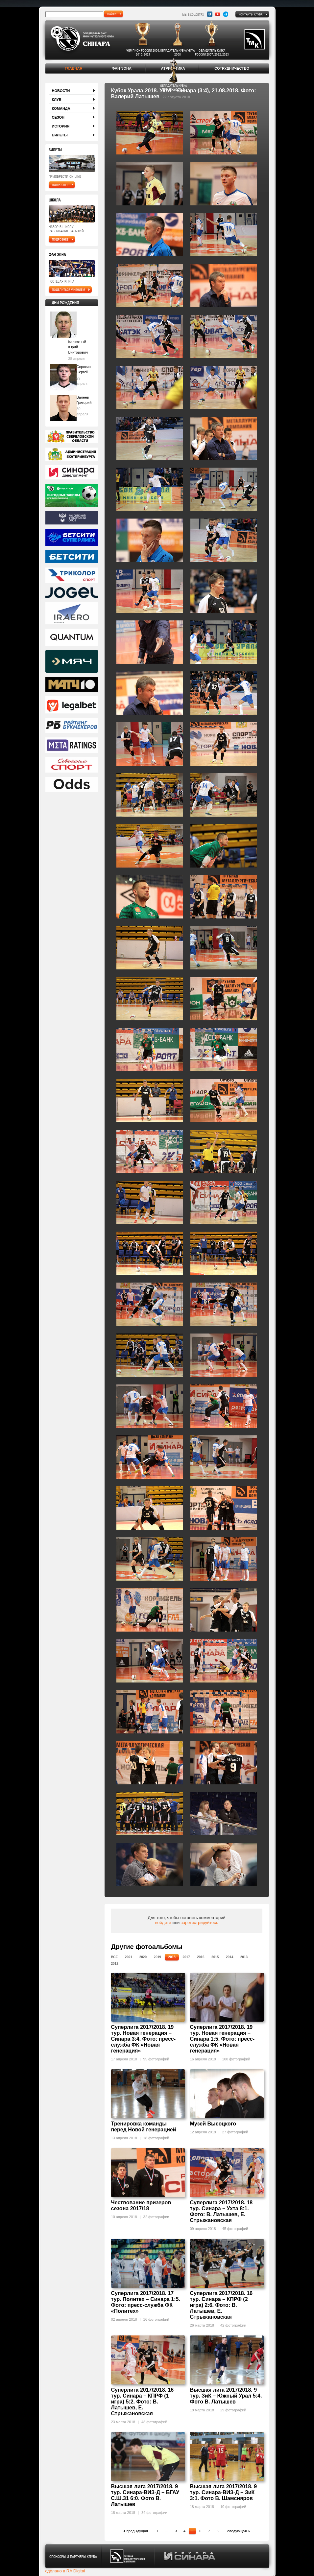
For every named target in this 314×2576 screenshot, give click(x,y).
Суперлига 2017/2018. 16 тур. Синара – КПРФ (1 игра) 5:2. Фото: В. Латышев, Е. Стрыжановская (142, 2401)
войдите (163, 1922)
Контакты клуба (250, 14)
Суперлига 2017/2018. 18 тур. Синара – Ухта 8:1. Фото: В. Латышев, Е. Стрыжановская (221, 2211)
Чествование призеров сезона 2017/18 (141, 2205)
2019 (157, 1957)
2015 (215, 1957)
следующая (237, 2531)
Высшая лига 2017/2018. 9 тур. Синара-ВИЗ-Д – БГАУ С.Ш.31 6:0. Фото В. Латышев (145, 2495)
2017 (186, 1957)
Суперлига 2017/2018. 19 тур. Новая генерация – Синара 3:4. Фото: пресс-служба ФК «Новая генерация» (143, 2039)
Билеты (60, 135)
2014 (229, 1957)
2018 (171, 1957)
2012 (114, 1963)
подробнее (60, 185)
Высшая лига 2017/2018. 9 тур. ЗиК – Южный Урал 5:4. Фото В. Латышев (226, 2395)
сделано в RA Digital (65, 2570)
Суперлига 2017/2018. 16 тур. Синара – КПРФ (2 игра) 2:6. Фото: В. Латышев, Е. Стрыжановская (221, 2305)
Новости (61, 91)
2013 (244, 1957)
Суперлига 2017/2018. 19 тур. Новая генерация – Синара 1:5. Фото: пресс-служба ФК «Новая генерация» (222, 2039)
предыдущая (137, 2531)
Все (114, 1957)
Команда (61, 108)
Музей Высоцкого (213, 2123)
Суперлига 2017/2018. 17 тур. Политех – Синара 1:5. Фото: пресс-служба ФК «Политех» (145, 2302)
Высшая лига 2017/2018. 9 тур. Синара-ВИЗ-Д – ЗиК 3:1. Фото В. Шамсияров (223, 2492)
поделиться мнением (68, 289)
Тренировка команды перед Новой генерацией (143, 2126)
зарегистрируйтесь (199, 1922)
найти (111, 14)
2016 (200, 1957)
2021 (128, 1957)
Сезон (58, 117)
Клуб (56, 100)
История (61, 126)
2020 (143, 1957)
